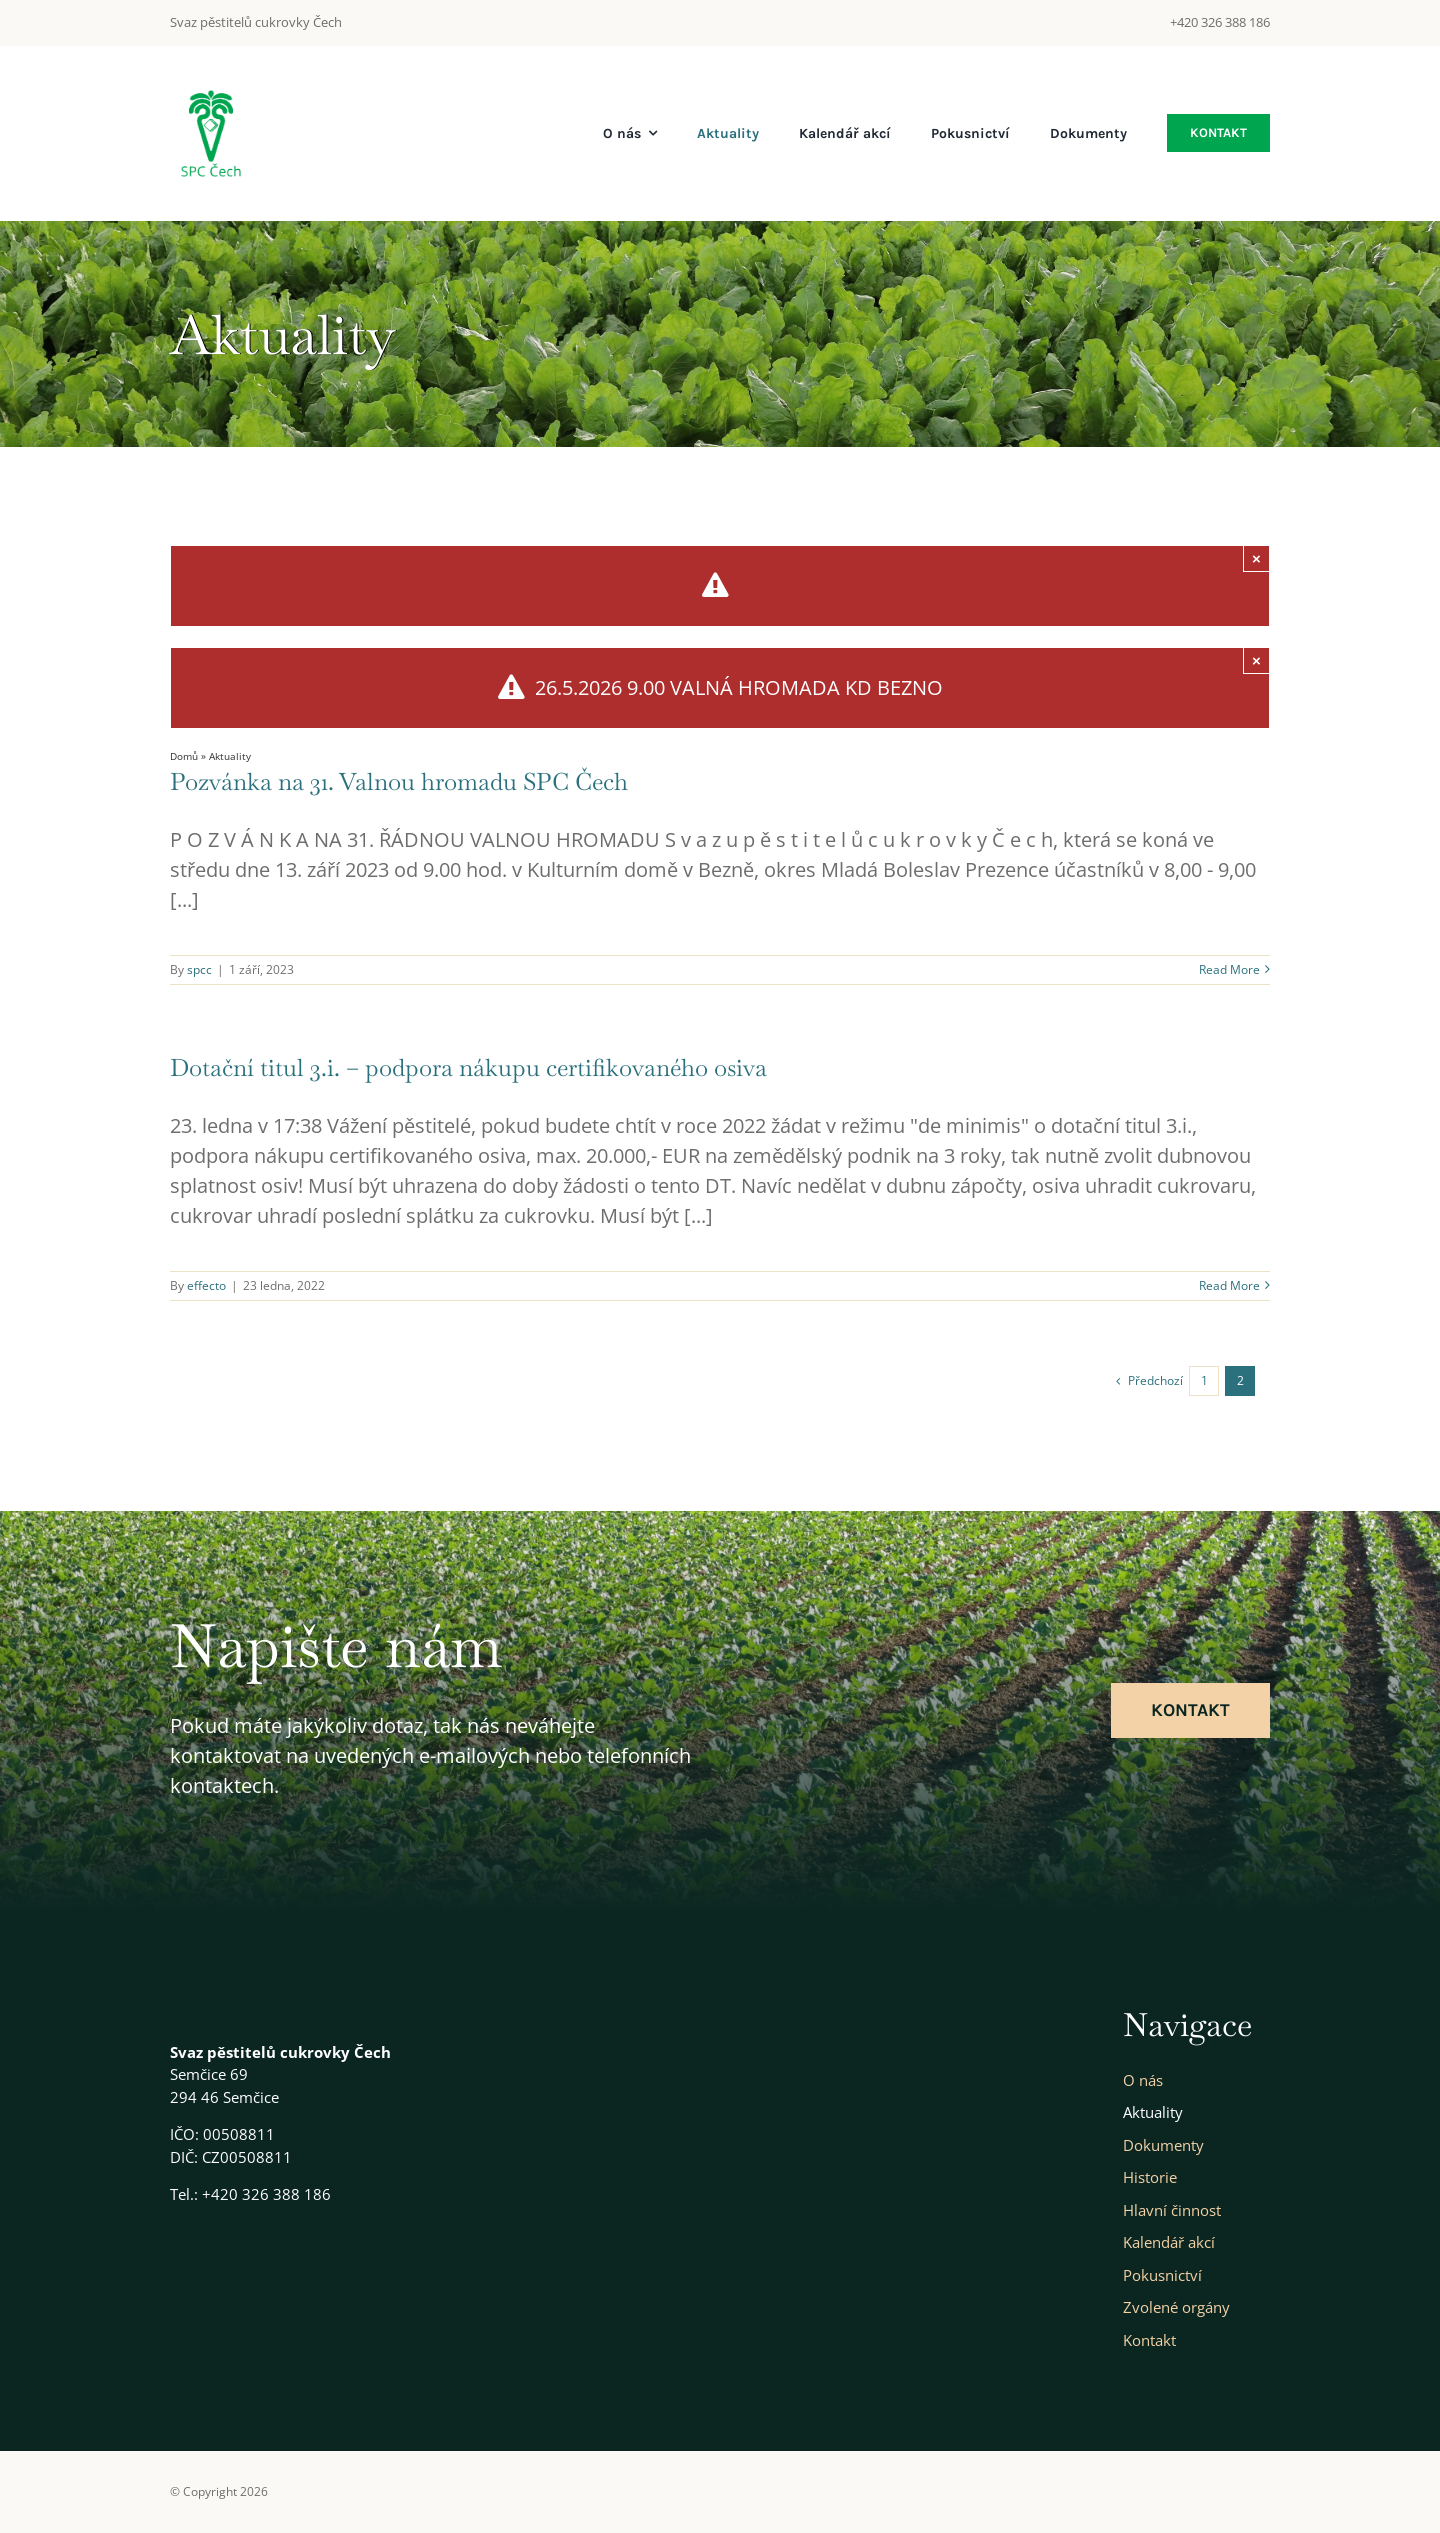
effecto (206, 1285)
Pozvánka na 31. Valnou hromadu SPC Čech (399, 781)
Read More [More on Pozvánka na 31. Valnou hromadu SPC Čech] (1229, 969)
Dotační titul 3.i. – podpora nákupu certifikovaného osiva (468, 1067)
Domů (184, 756)
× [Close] (1256, 558)
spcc (199, 969)
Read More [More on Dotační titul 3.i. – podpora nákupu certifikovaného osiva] (1229, 1285)
